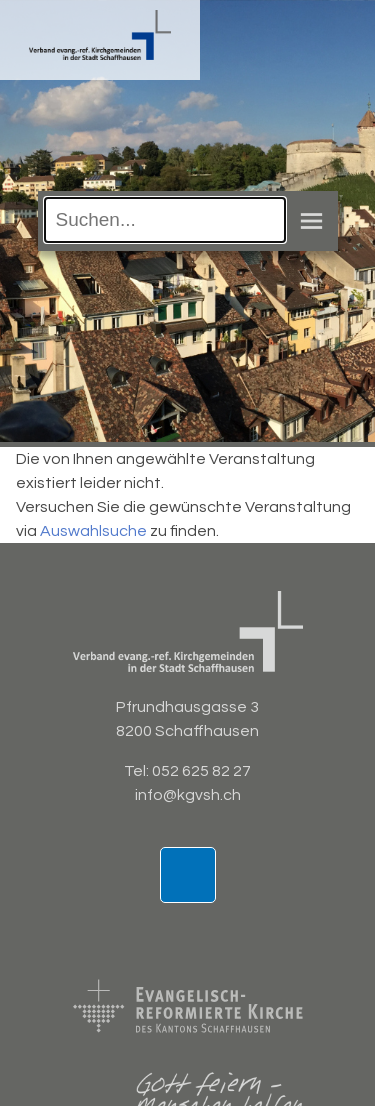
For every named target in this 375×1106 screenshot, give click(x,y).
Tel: (138, 771)
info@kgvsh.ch (188, 795)
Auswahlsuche (93, 531)
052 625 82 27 (201, 771)
